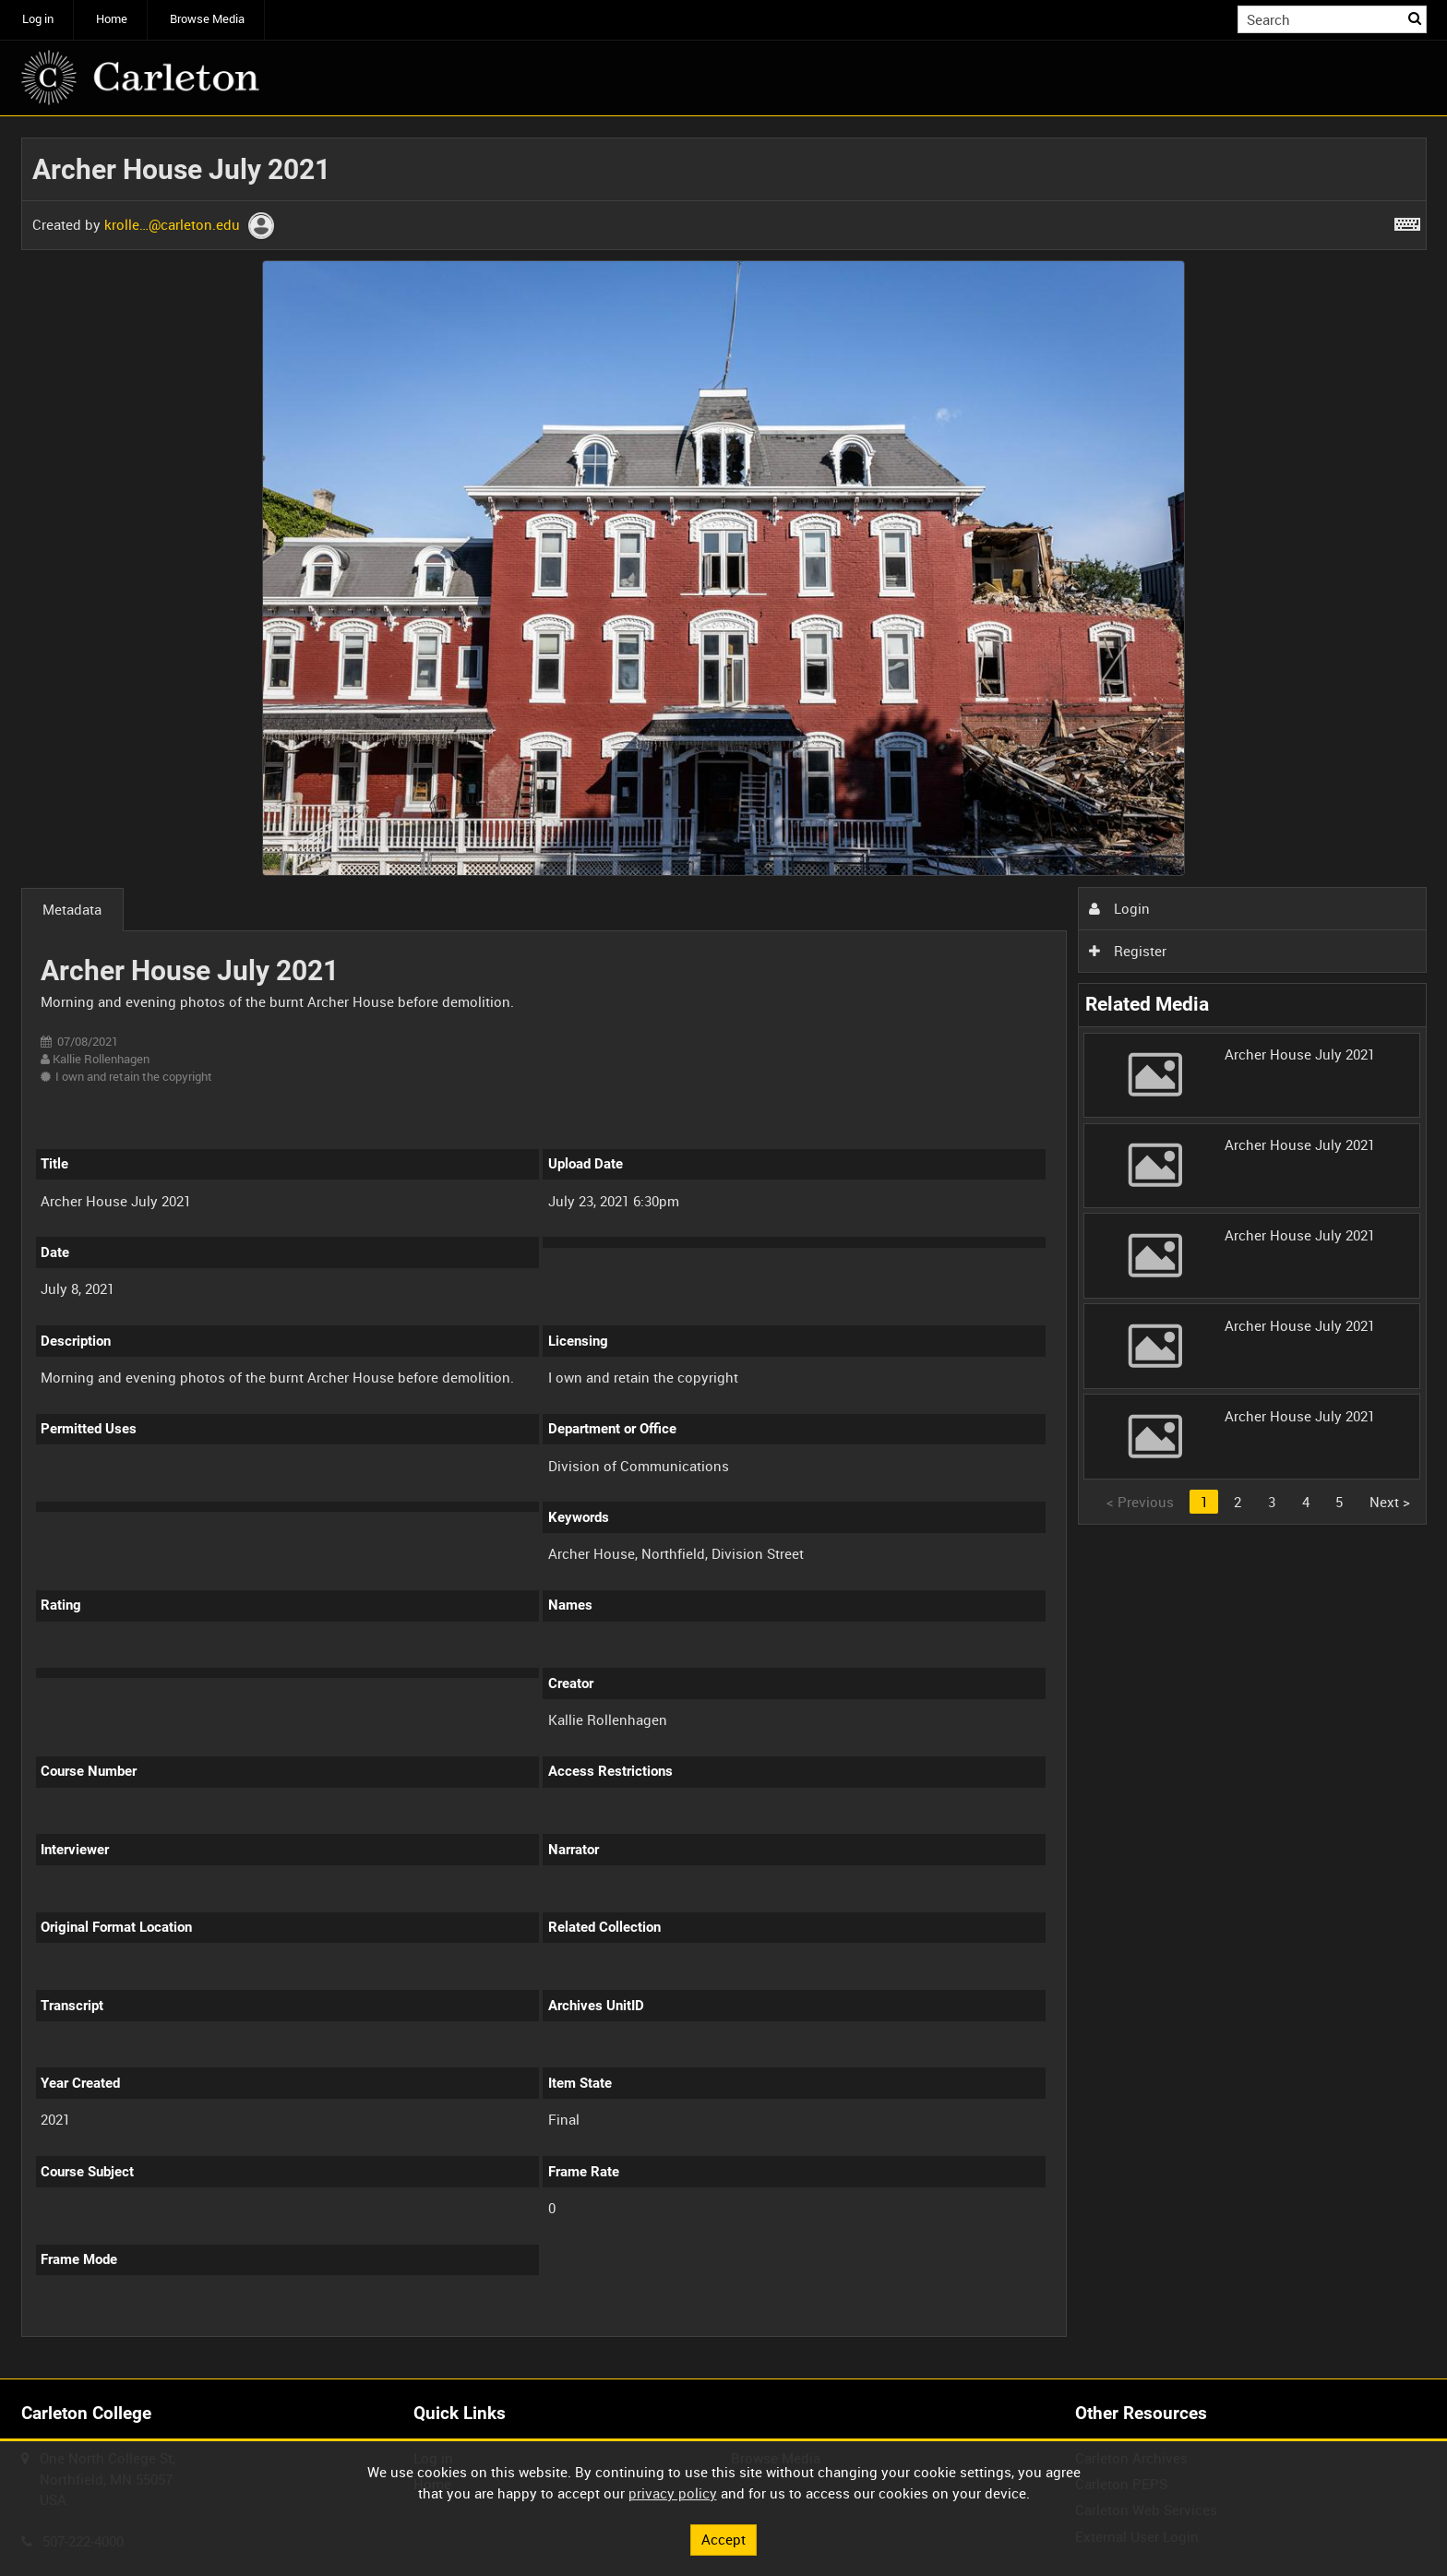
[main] (724, 1248)
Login (1119, 908)
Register (1127, 950)
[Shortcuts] (1407, 220)
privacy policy (672, 2493)
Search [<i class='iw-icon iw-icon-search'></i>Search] (1415, 18)
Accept (723, 2539)
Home (111, 19)
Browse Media (207, 19)
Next (1389, 1501)
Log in (38, 19)
